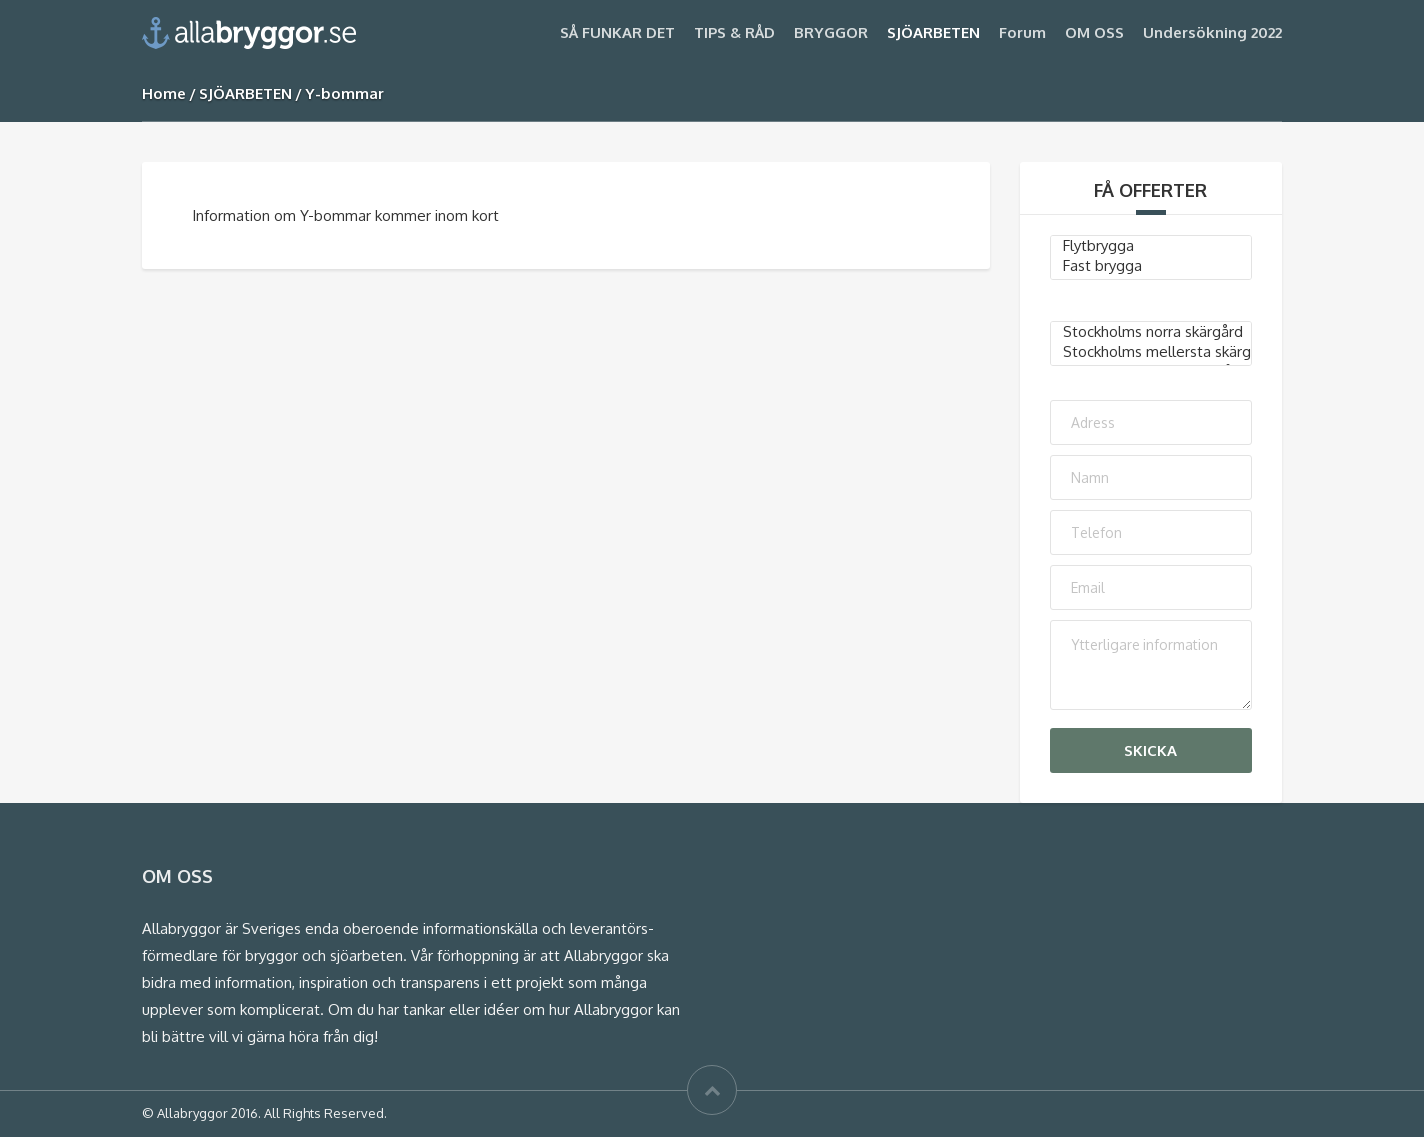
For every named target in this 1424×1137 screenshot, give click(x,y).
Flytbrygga (1151, 246)
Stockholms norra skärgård (1151, 332)
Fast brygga (1151, 266)
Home (164, 93)
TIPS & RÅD (734, 32)
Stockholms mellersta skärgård (1151, 352)
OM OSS (1094, 32)
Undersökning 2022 (1212, 32)
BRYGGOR (831, 32)
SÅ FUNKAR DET (617, 32)
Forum (1022, 32)
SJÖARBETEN (933, 32)
